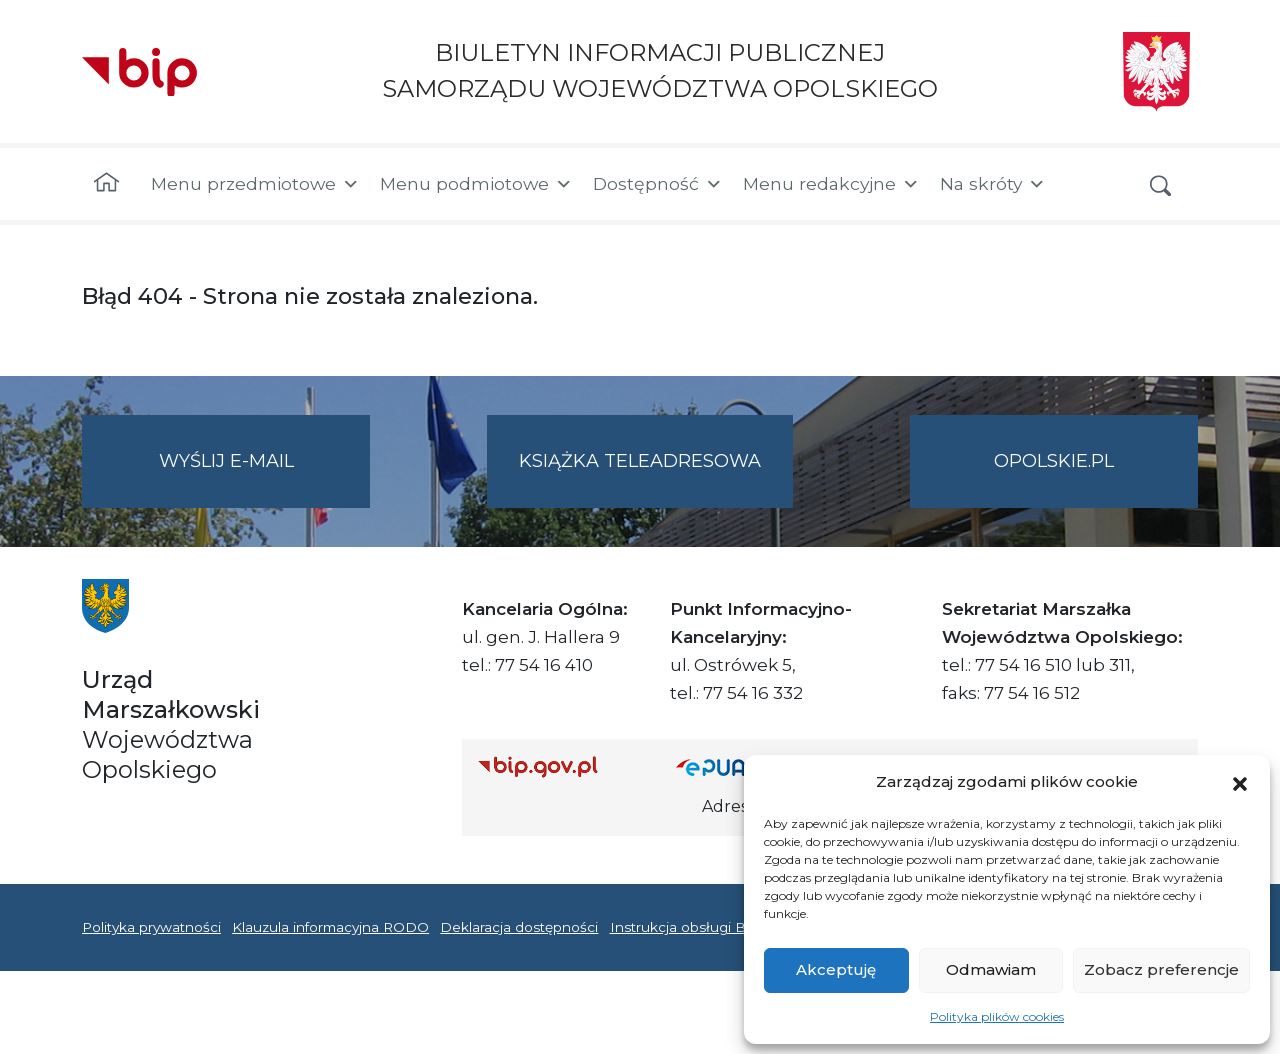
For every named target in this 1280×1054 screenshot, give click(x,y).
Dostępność (658, 184)
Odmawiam (991, 969)
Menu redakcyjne (831, 184)
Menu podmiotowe (476, 184)
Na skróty (993, 184)
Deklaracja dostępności (519, 927)
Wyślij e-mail (265, 477)
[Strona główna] (106, 184)
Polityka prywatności (151, 927)
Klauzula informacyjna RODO (330, 927)
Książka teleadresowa (640, 461)
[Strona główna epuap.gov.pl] (741, 766)
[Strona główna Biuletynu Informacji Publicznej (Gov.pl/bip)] (561, 766)
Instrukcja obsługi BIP (685, 927)
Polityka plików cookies (997, 1016)
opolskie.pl (1054, 461)
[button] (1240, 782)
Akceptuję (836, 969)
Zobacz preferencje (1161, 969)
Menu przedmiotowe (255, 184)
